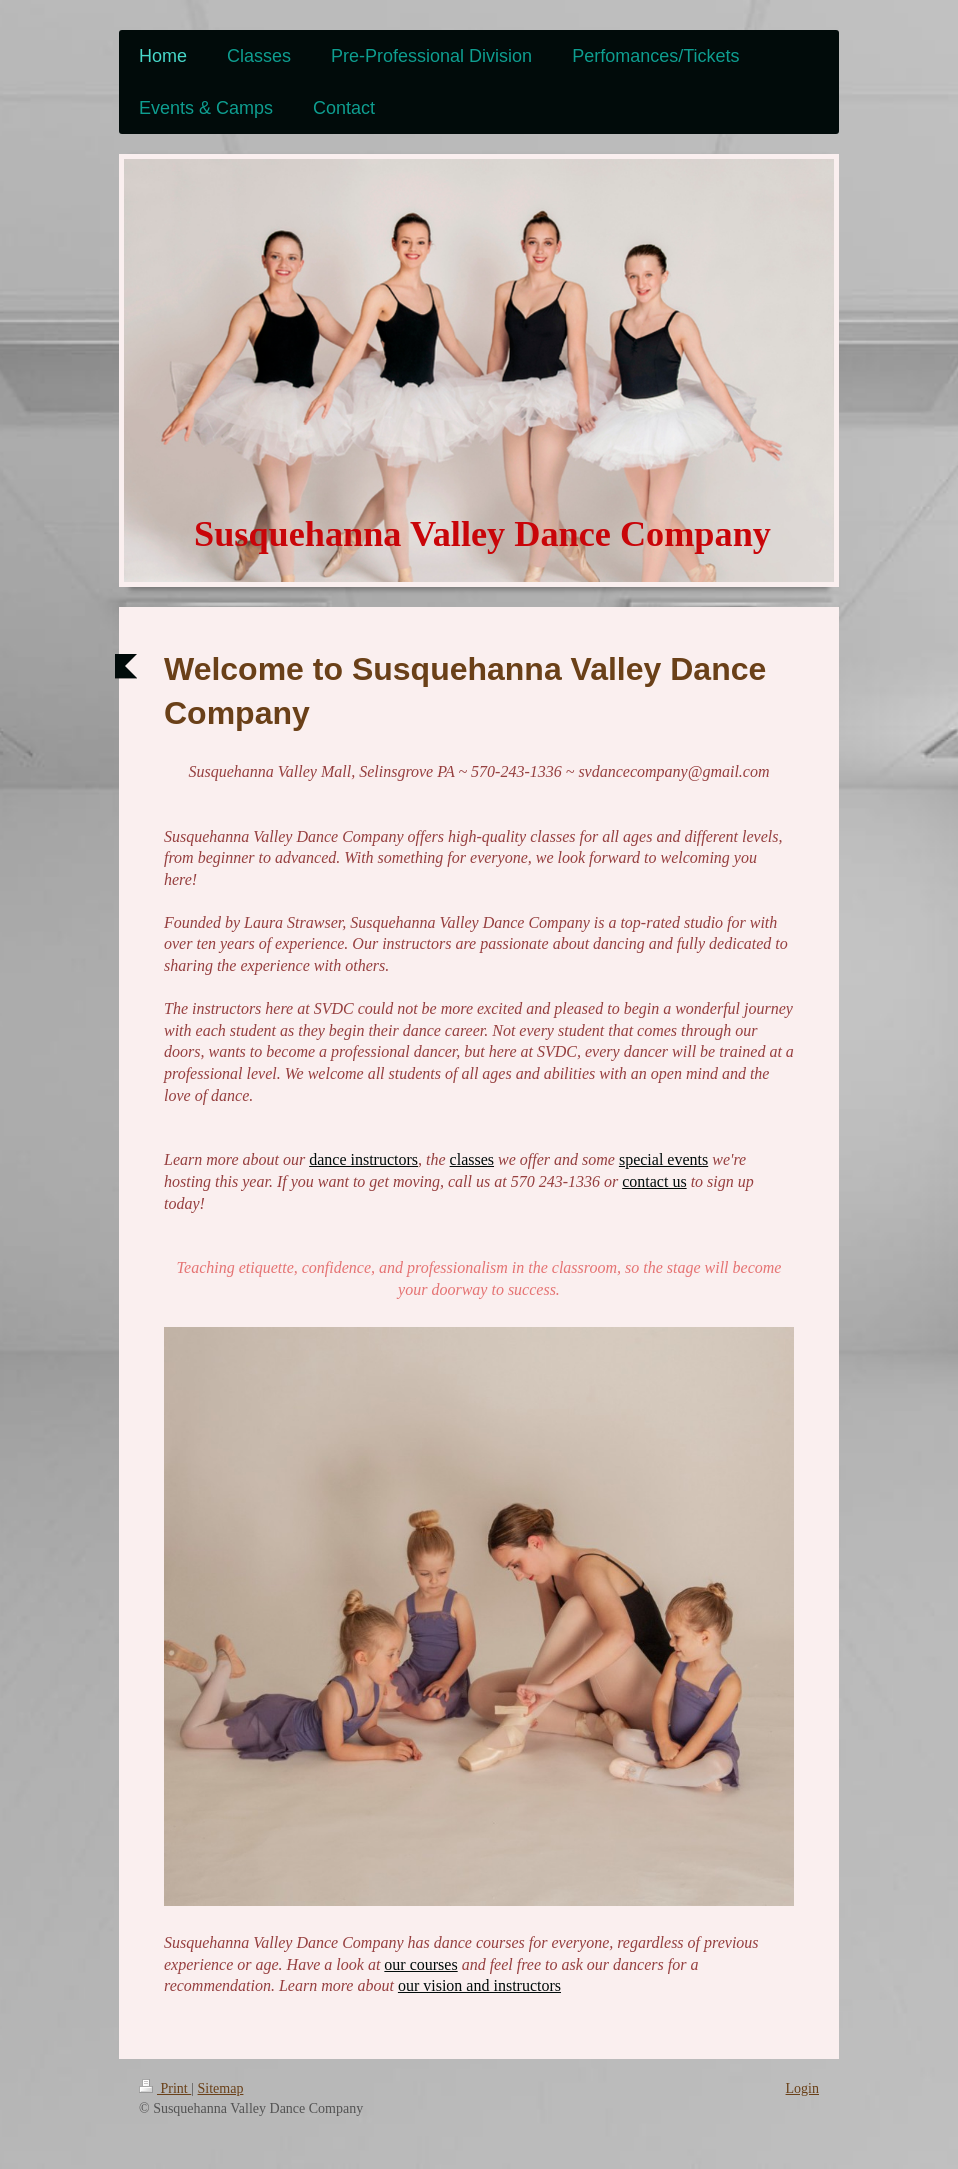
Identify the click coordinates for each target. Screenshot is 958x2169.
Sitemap (221, 2088)
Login (802, 2088)
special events (663, 1159)
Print (165, 2088)
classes (472, 1159)
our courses (420, 1964)
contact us (654, 1181)
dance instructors (363, 1159)
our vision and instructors (479, 1985)
